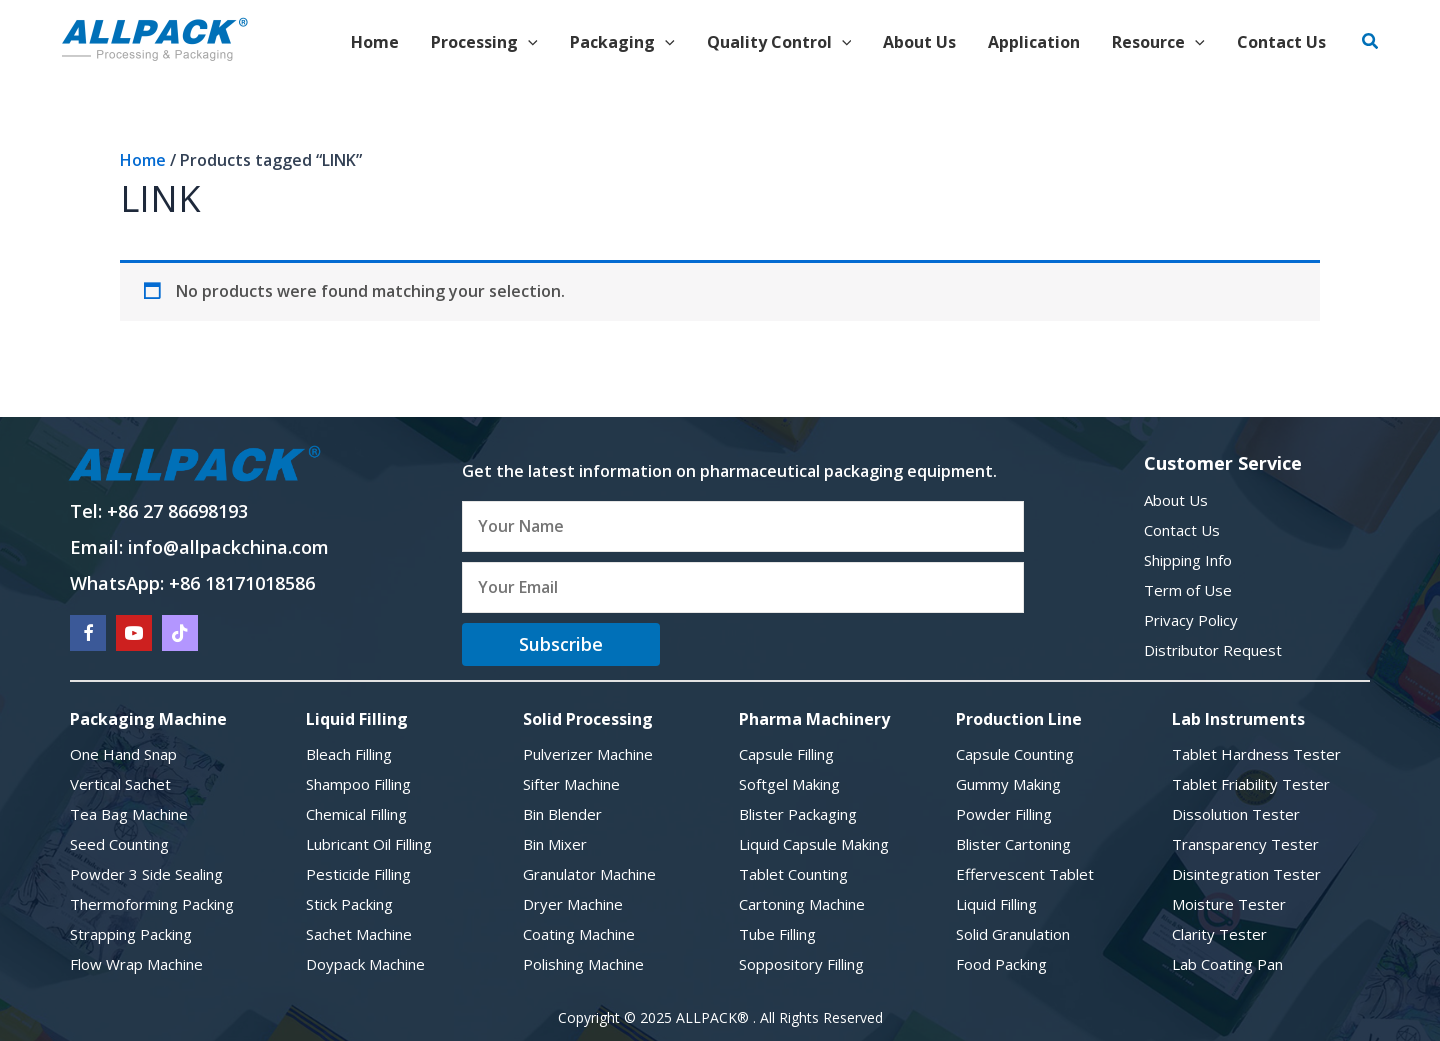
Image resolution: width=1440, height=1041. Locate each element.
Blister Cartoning (1013, 844)
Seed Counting (119, 844)
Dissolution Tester (1236, 814)
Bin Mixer (555, 844)
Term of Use (1188, 590)
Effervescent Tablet (1025, 874)
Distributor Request (1213, 650)
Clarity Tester (1219, 934)
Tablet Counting (793, 874)
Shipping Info (1188, 560)
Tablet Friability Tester (1251, 784)
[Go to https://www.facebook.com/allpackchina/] (88, 633)
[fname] (743, 527)
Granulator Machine (589, 874)
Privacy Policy (1191, 620)
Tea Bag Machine (129, 814)
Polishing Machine (583, 964)
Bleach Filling (349, 754)
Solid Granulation (1013, 934)
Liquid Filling (996, 904)
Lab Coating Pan (1227, 964)
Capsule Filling (786, 754)
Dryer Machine (573, 904)
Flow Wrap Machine (136, 964)
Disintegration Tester (1246, 874)
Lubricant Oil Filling (369, 844)
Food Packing (1001, 964)
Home (143, 160)
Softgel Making (789, 784)
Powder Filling (1004, 814)
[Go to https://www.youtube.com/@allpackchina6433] (134, 633)
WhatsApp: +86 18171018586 (192, 583)
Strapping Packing (131, 934)
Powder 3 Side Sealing (146, 874)
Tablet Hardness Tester (1256, 754)
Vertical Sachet (120, 784)
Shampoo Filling (358, 784)
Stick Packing (349, 904)
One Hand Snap (123, 754)
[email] (743, 588)
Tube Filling (777, 934)
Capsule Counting (1015, 754)
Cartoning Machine (802, 904)
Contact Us (1182, 530)
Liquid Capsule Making (814, 844)
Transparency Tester (1245, 844)
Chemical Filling (356, 814)
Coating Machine (579, 934)
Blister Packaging (798, 814)
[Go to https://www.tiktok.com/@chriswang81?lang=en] (180, 633)
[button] (1371, 42)
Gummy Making (1008, 784)
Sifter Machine (571, 784)
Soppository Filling (801, 964)
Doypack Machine (365, 964)
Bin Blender (562, 814)
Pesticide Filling (358, 874)
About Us (1176, 500)
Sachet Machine (359, 934)
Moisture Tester (1229, 904)
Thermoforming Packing (152, 904)
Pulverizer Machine (588, 754)
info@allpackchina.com (228, 547)
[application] (528, 42)
